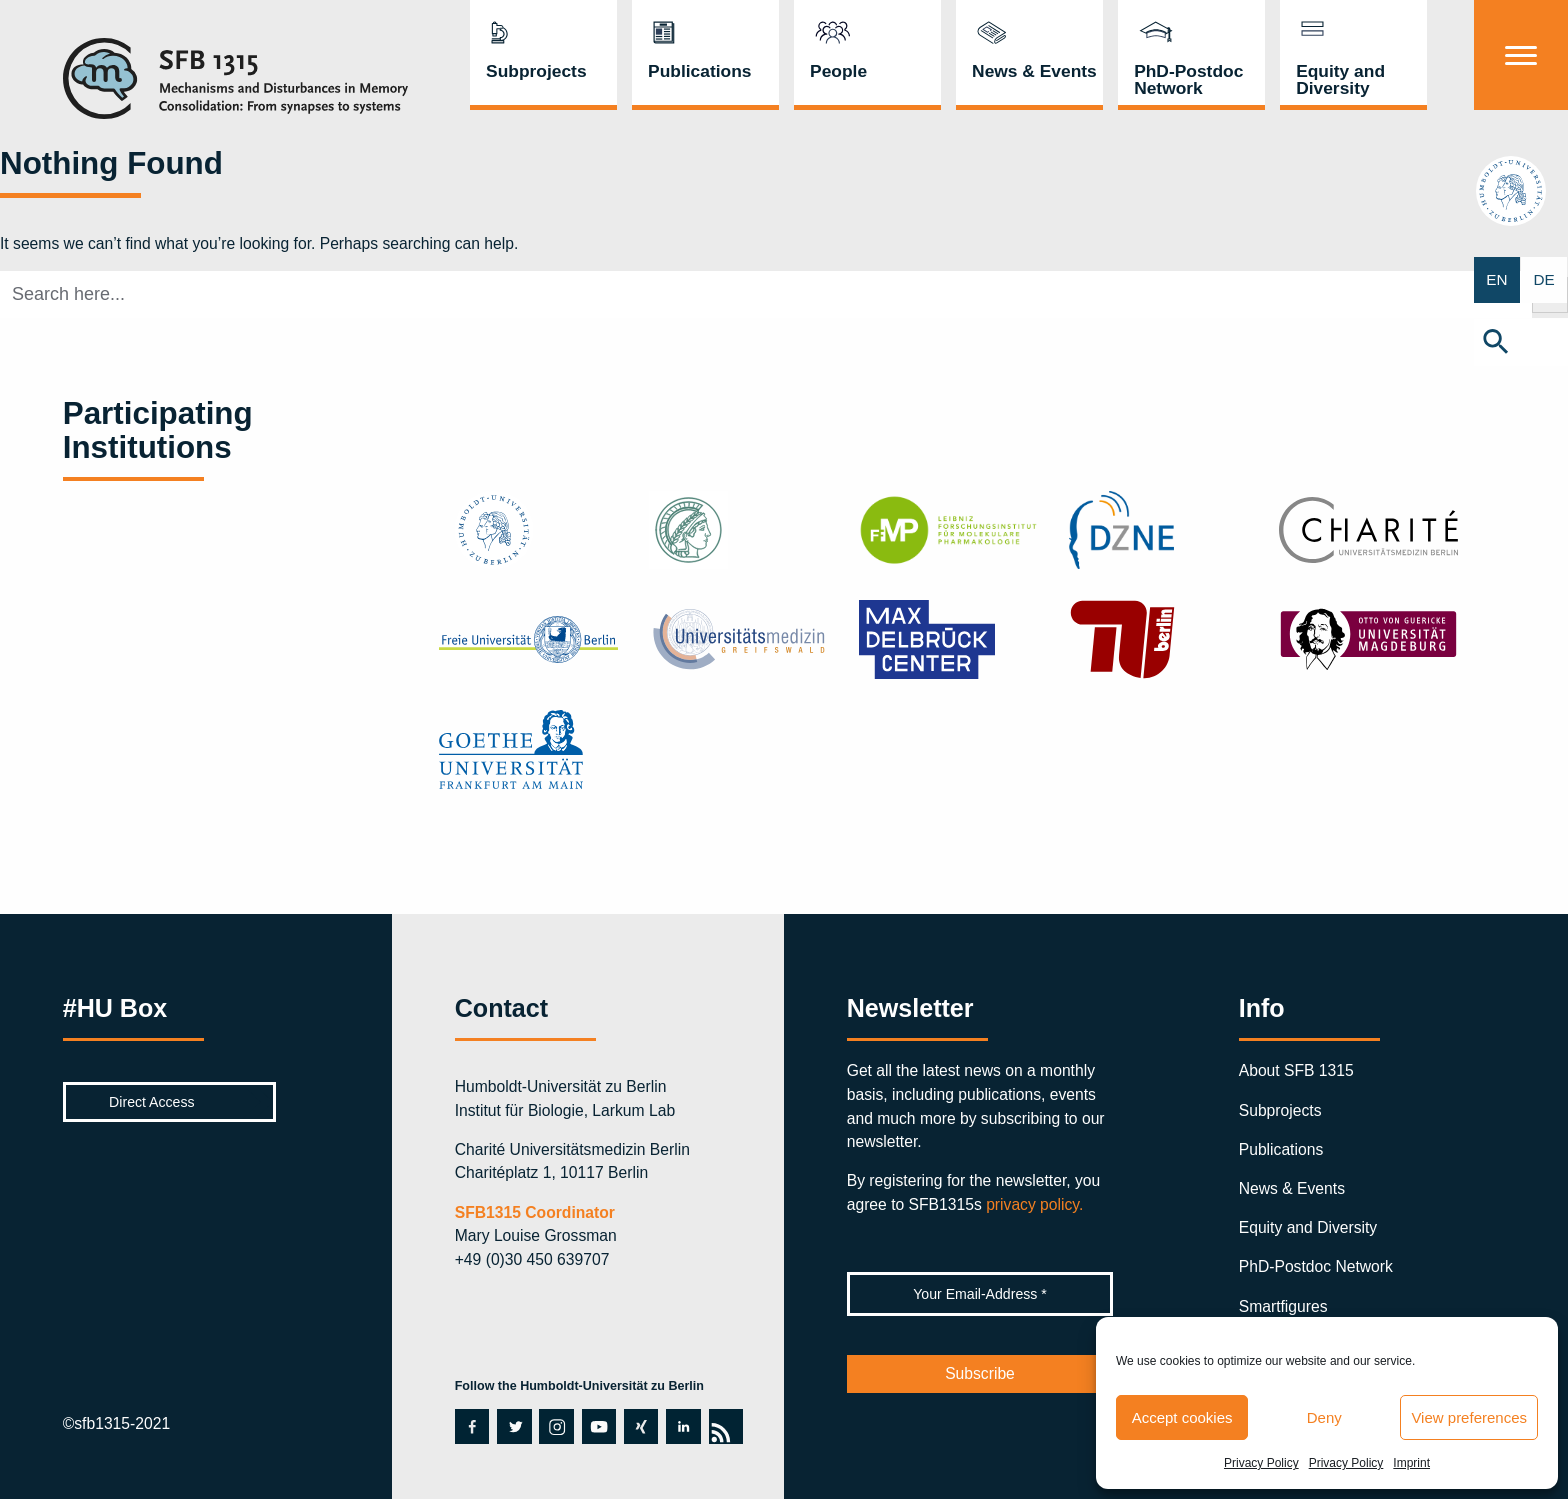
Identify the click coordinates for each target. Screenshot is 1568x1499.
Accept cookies (1182, 1417)
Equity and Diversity (1340, 79)
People (838, 71)
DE (1545, 280)
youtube (598, 1426)
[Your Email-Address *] (980, 1294)
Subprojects (536, 71)
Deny (1324, 1417)
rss (725, 1426)
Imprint (1411, 1463)
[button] (1521, 343)
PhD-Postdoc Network (1188, 79)
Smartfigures (1283, 1306)
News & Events (1034, 71)
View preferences (1469, 1417)
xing (638, 1426)
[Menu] (1521, 55)
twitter (512, 1426)
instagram (555, 1426)
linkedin (681, 1426)
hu (1521, 194)
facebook (471, 1426)
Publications (699, 71)
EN (1498, 280)
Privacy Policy (1261, 1463)
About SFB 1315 (1296, 1070)
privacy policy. (1034, 1204)
